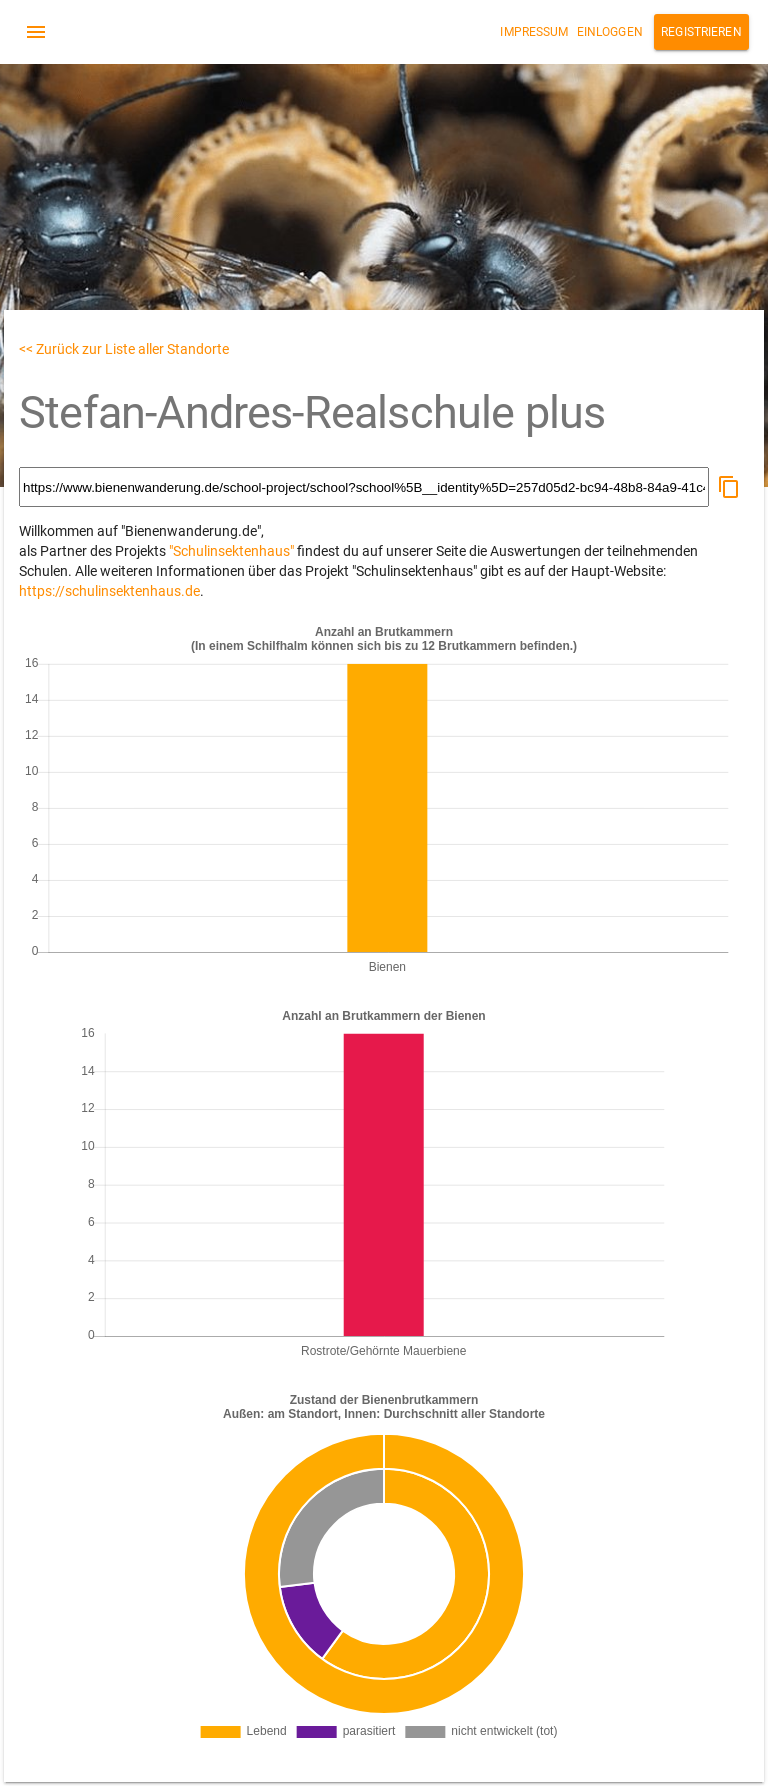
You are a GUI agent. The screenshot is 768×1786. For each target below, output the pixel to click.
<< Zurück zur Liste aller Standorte (124, 349)
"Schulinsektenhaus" (231, 551)
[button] (729, 487)
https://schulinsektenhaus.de (109, 591)
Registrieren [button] (701, 32)
